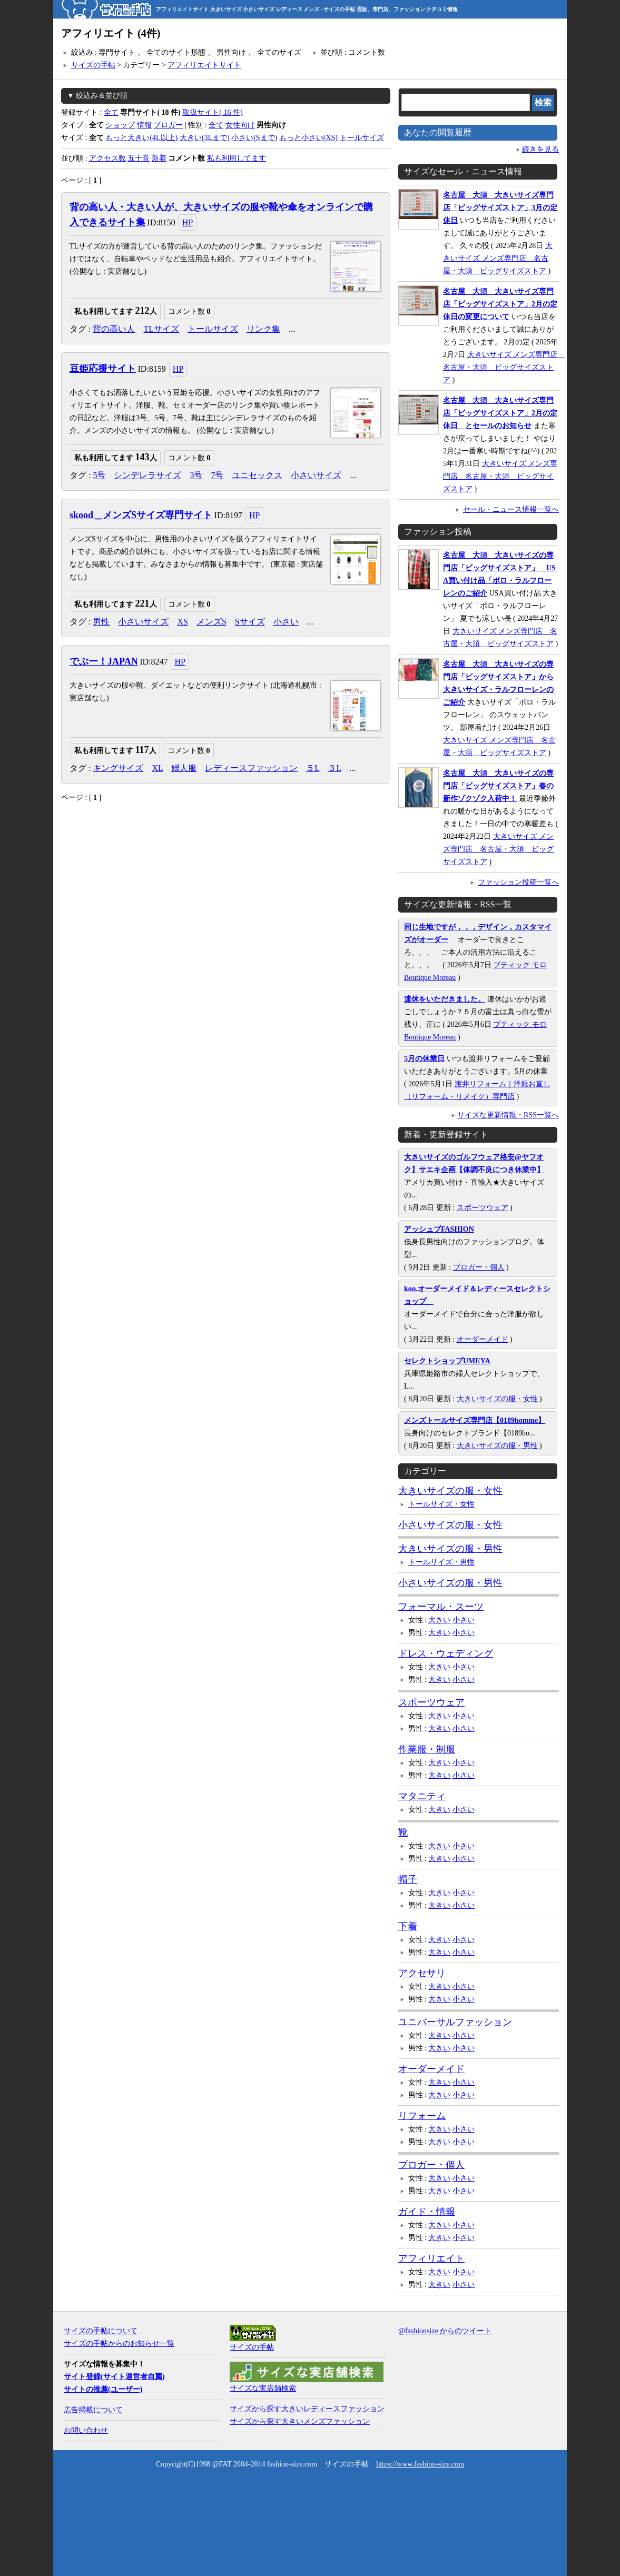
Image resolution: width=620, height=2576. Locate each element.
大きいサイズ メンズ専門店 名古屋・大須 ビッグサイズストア (498, 258)
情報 (144, 125)
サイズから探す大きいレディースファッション (307, 2409)
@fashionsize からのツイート (444, 2331)
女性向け (240, 125)
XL (157, 768)
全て (111, 112)
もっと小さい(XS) (308, 138)
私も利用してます (236, 158)
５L (312, 768)
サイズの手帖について (100, 2331)
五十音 (138, 158)
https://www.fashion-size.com (420, 2464)
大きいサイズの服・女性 (497, 1399)
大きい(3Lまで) (205, 138)
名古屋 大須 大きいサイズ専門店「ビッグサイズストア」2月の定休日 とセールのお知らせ (500, 413)
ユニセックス (257, 475)
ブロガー (168, 125)
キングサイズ (118, 768)
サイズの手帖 (93, 65)
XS (182, 621)
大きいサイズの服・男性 (497, 1446)
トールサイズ (362, 138)
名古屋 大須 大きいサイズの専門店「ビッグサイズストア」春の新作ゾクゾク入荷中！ (498, 785)
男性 (101, 621)
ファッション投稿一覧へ (518, 882)
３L (334, 768)
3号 (196, 475)
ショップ (120, 125)
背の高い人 (114, 328)
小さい (286, 621)
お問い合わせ (86, 2430)
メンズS (211, 621)
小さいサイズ (316, 475)
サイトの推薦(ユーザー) (103, 2389)
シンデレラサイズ (147, 475)
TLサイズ (161, 328)
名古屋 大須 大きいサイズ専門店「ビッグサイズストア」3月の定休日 (500, 207)
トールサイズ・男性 (441, 1562)
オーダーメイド (482, 1339)
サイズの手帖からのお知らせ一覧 (119, 2343)
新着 (159, 158)
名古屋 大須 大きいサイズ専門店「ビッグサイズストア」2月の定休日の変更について (500, 304)
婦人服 (183, 768)
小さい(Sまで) (254, 138)
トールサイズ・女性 (441, 1504)
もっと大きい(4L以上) (141, 138)
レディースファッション (251, 768)
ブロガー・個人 (479, 1267)
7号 (217, 475)
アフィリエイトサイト (204, 65)
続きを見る (540, 149)
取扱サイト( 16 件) (212, 112)
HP (187, 222)
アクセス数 (107, 158)
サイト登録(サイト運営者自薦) (114, 2377)
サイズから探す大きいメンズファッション (300, 2421)
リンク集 (263, 328)
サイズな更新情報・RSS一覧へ (508, 1115)
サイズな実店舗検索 (263, 2388)
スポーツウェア (482, 1208)
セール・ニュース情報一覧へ (511, 509)
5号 (99, 475)
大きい (439, 1620)
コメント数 (189, 311)
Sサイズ (250, 621)
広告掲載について (93, 2410)
